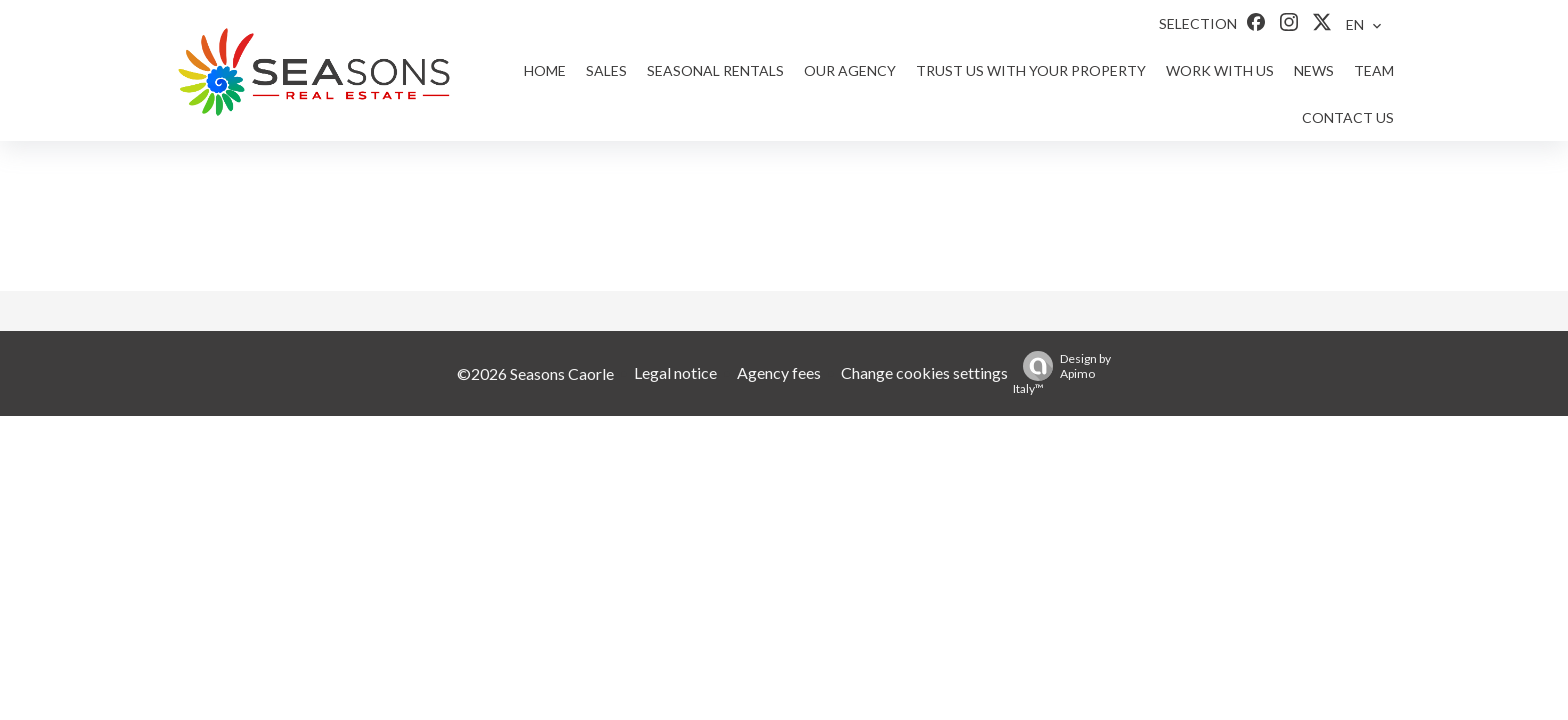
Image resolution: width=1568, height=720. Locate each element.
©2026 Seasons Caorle (535, 373)
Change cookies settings (924, 372)
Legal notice (675, 372)
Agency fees (779, 372)
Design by (1062, 373)
